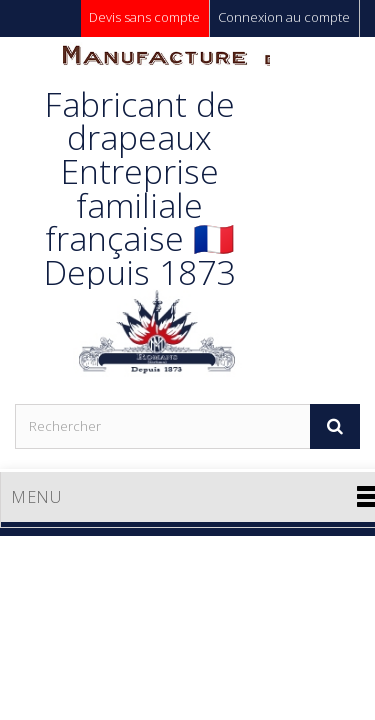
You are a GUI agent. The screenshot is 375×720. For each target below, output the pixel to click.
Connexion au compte (284, 17)
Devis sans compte (144, 17)
